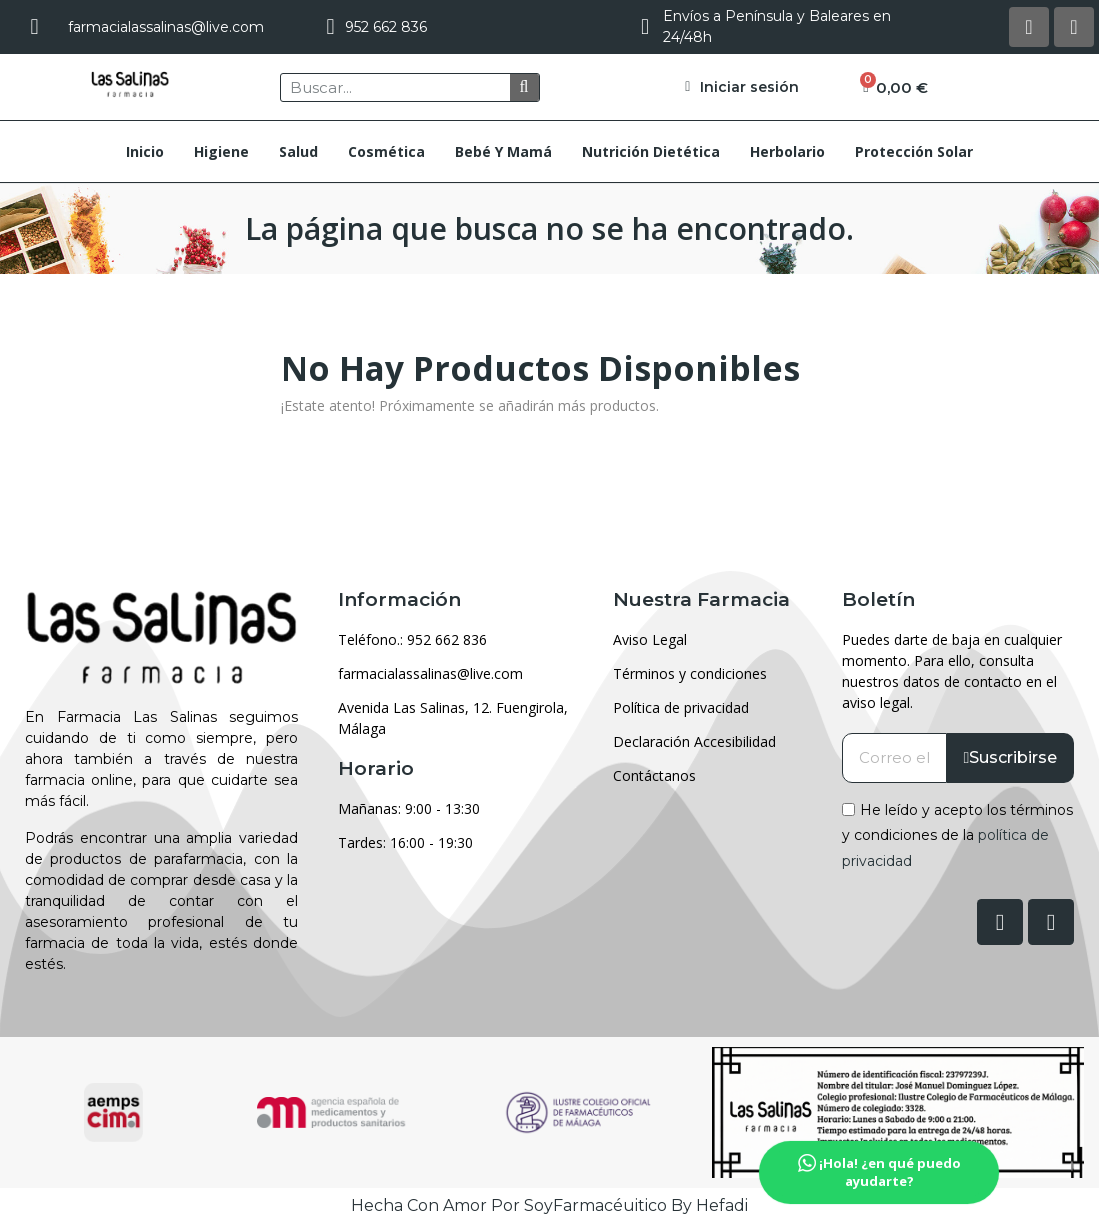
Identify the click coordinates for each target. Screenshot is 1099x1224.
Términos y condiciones (690, 673)
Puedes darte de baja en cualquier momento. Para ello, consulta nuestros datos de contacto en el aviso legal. (952, 671)
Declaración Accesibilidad (694, 741)
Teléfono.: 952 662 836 (412, 639)
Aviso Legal (650, 639)
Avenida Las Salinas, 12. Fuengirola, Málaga (453, 718)
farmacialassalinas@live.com (430, 673)
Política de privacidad (681, 707)
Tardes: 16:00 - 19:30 (405, 842)
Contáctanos (654, 775)
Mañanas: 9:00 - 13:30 (409, 808)
